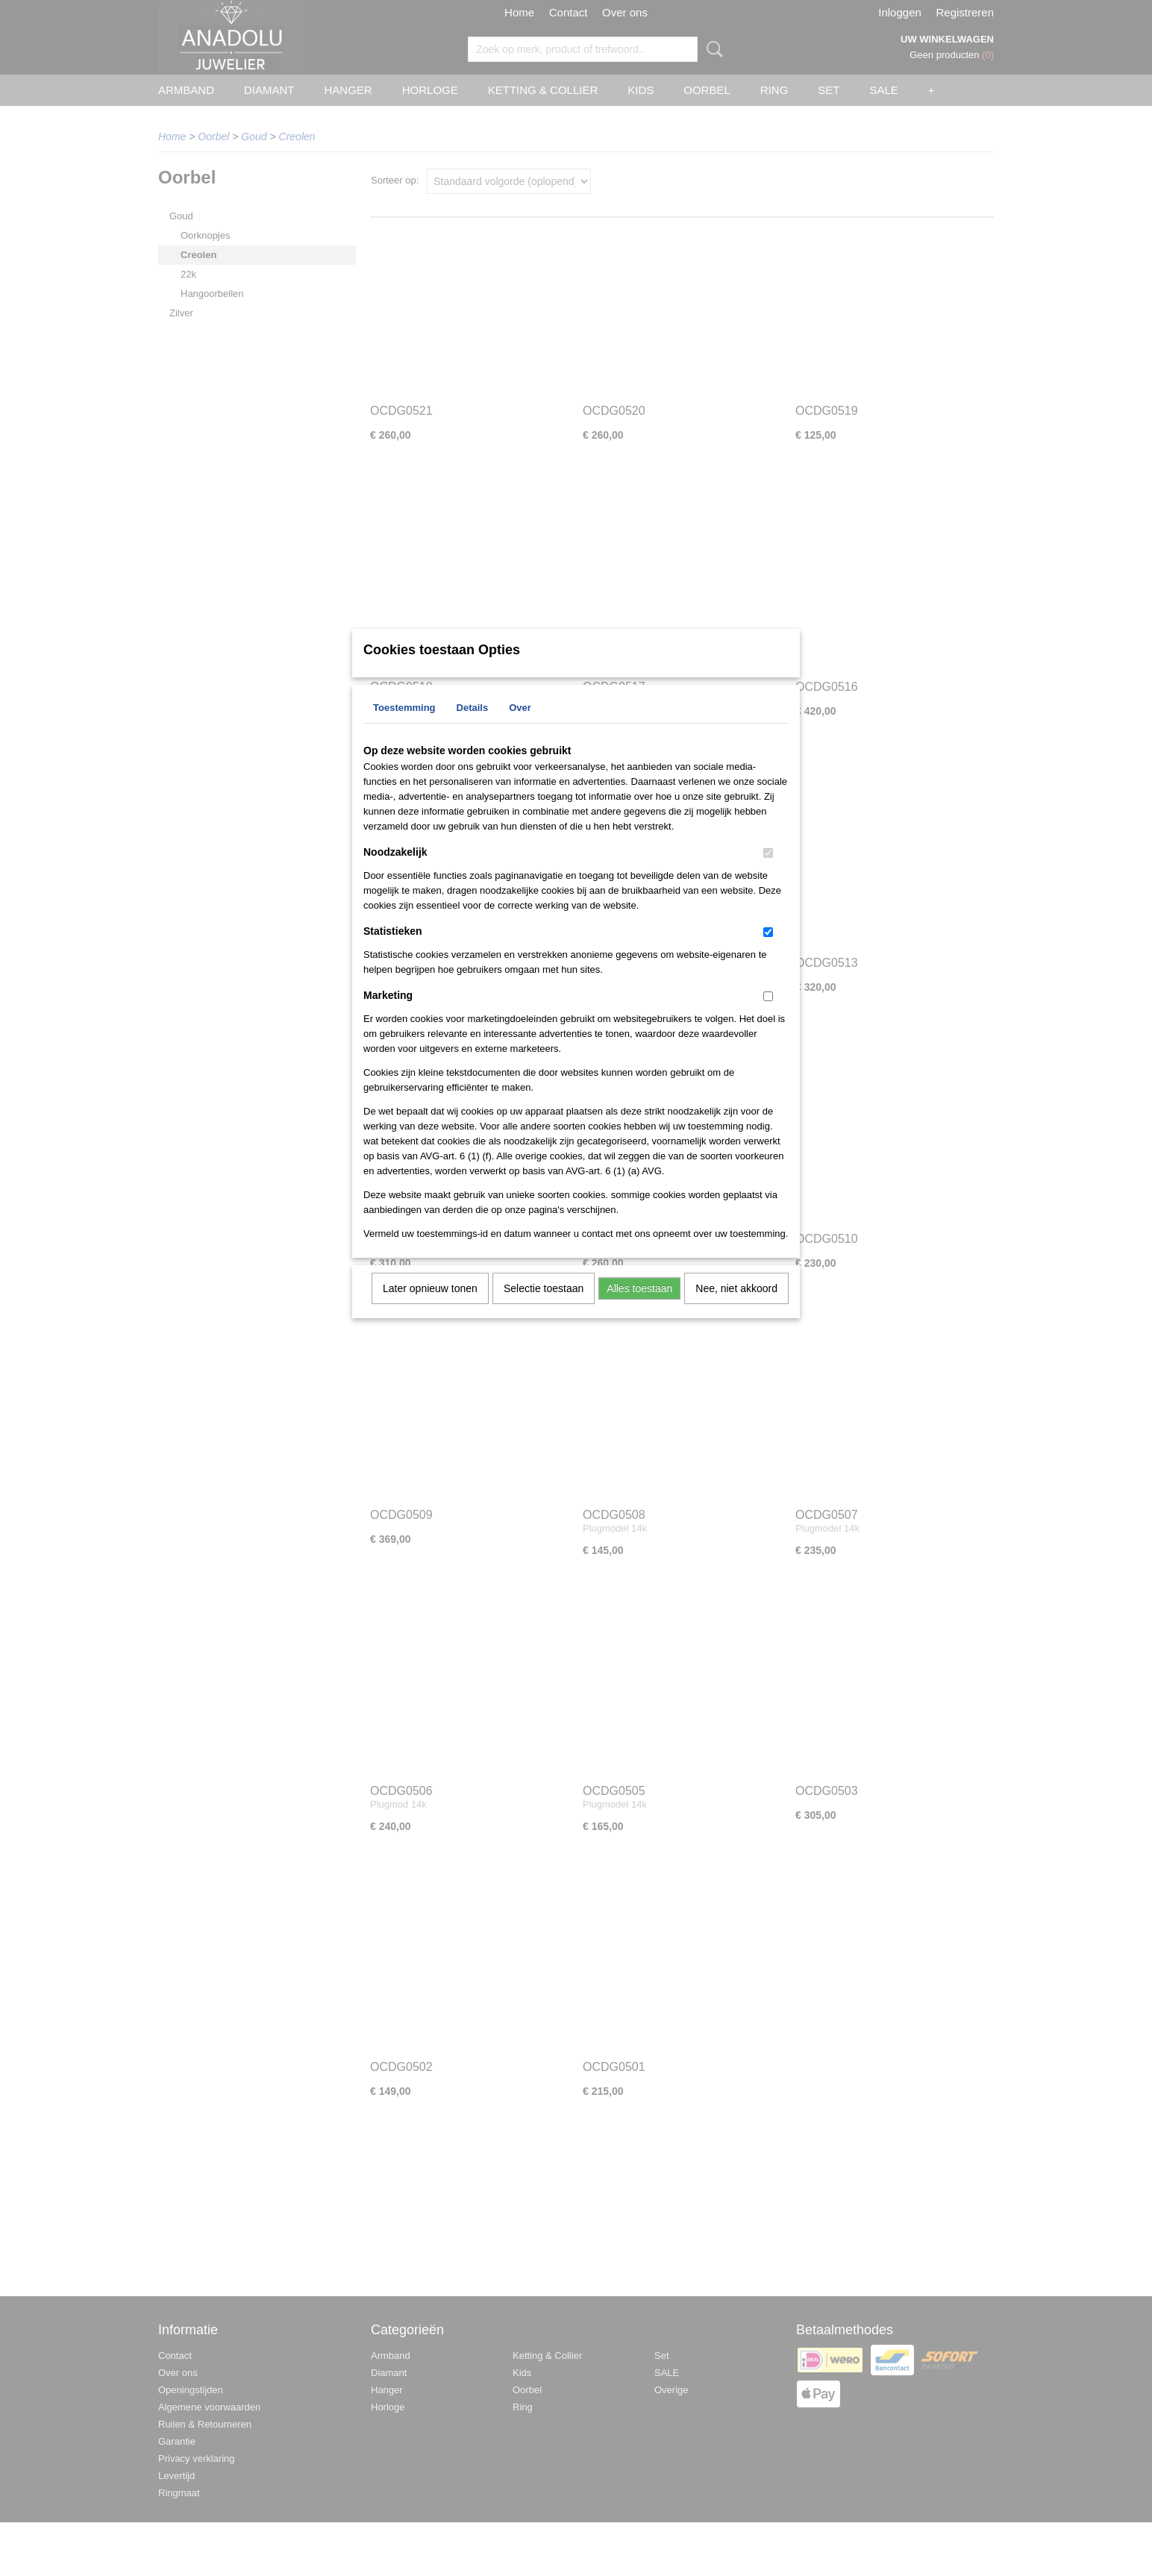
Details (473, 727)
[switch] (768, 872)
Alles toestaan (639, 1308)
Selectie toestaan (543, 1308)
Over (520, 727)
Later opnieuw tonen (430, 1308)
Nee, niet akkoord (736, 1308)
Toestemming (404, 727)
